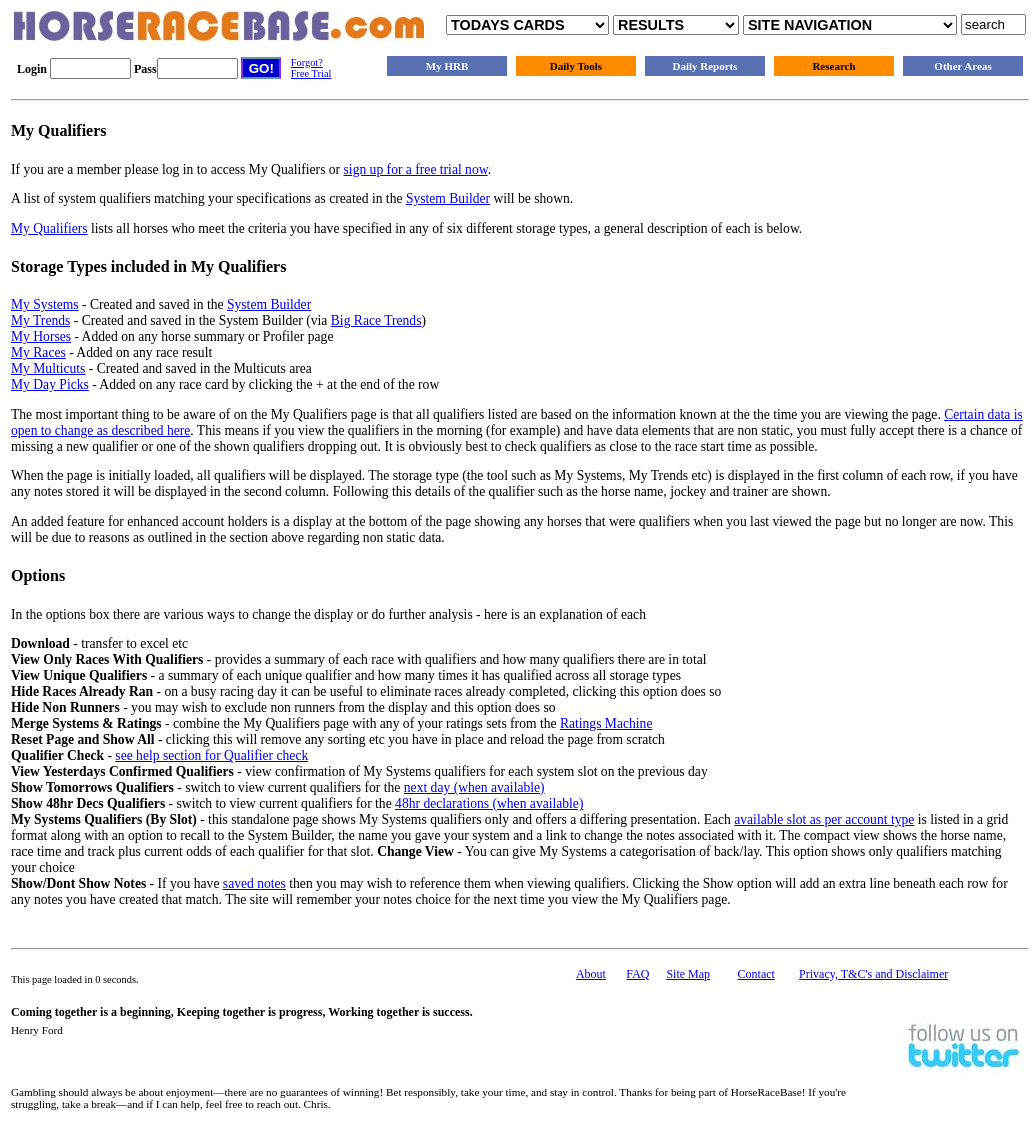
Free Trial (311, 73)
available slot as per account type (824, 819)
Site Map (688, 974)
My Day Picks (50, 384)
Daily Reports (704, 66)
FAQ (637, 974)
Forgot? (307, 62)
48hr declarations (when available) (489, 803)
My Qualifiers (49, 228)
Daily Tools (576, 66)
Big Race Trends (376, 320)
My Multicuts (48, 368)
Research (833, 66)
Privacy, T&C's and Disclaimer (873, 974)
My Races (38, 352)
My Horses (41, 336)
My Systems (45, 304)
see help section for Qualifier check (211, 755)
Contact (756, 974)
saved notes (254, 883)
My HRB (447, 66)
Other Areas (962, 66)
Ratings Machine (606, 723)
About (591, 974)
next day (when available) (474, 787)
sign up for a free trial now (416, 169)
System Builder (448, 198)
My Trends (40, 320)
